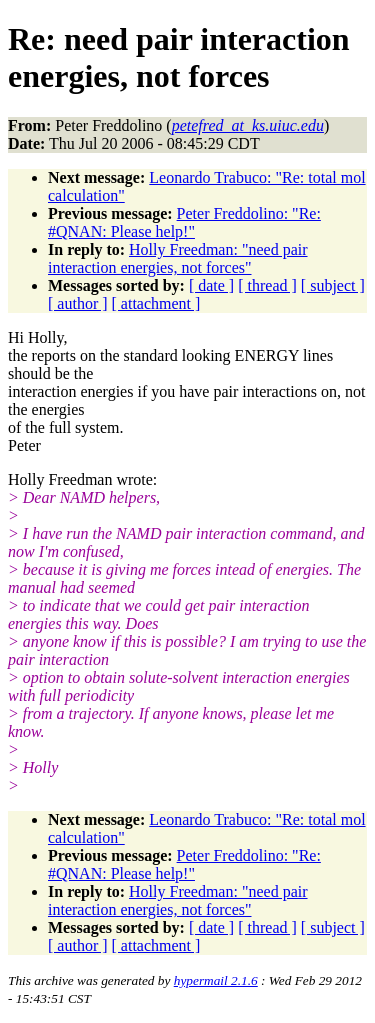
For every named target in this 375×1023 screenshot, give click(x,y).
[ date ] (211, 285)
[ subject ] (333, 285)
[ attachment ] (156, 303)
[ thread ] (267, 285)
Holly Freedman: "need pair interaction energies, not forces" (178, 258)
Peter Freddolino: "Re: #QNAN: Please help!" (184, 222)
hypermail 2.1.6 (216, 980)
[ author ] (78, 303)
